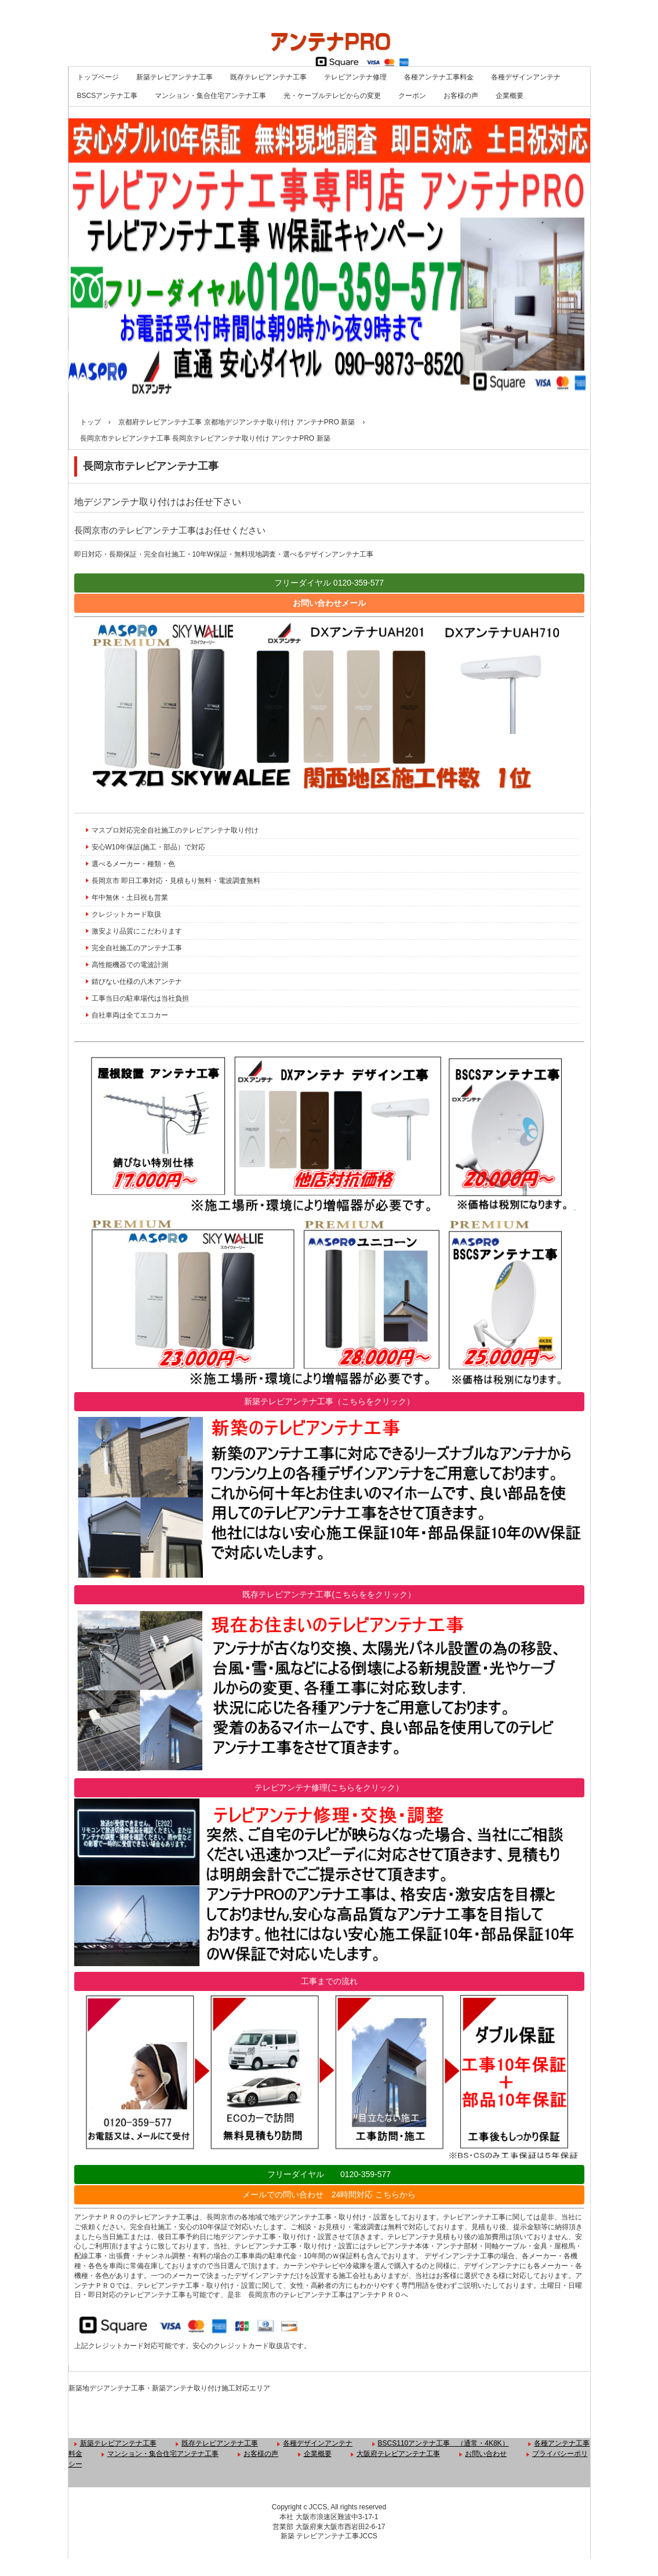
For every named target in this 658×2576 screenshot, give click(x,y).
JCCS (368, 2536)
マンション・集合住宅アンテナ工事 (210, 96)
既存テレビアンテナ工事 (268, 77)
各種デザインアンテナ (526, 77)
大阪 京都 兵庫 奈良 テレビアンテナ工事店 (329, 33)
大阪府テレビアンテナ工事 (398, 2454)
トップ (90, 422)
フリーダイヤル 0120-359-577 (329, 582)
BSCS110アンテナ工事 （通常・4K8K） (443, 2443)
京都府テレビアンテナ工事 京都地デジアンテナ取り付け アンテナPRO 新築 (236, 422)
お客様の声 (460, 96)
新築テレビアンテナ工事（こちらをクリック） (329, 1401)
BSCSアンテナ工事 (107, 96)
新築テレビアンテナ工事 (174, 77)
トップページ (98, 77)
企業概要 (510, 96)
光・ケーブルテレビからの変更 (332, 96)
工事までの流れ (329, 1981)
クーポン (412, 96)
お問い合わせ (486, 2454)
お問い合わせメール (329, 603)
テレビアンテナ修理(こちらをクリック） (329, 1787)
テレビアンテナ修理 (355, 77)
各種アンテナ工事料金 (439, 77)
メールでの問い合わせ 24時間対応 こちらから (329, 2194)
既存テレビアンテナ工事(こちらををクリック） (329, 1594)
